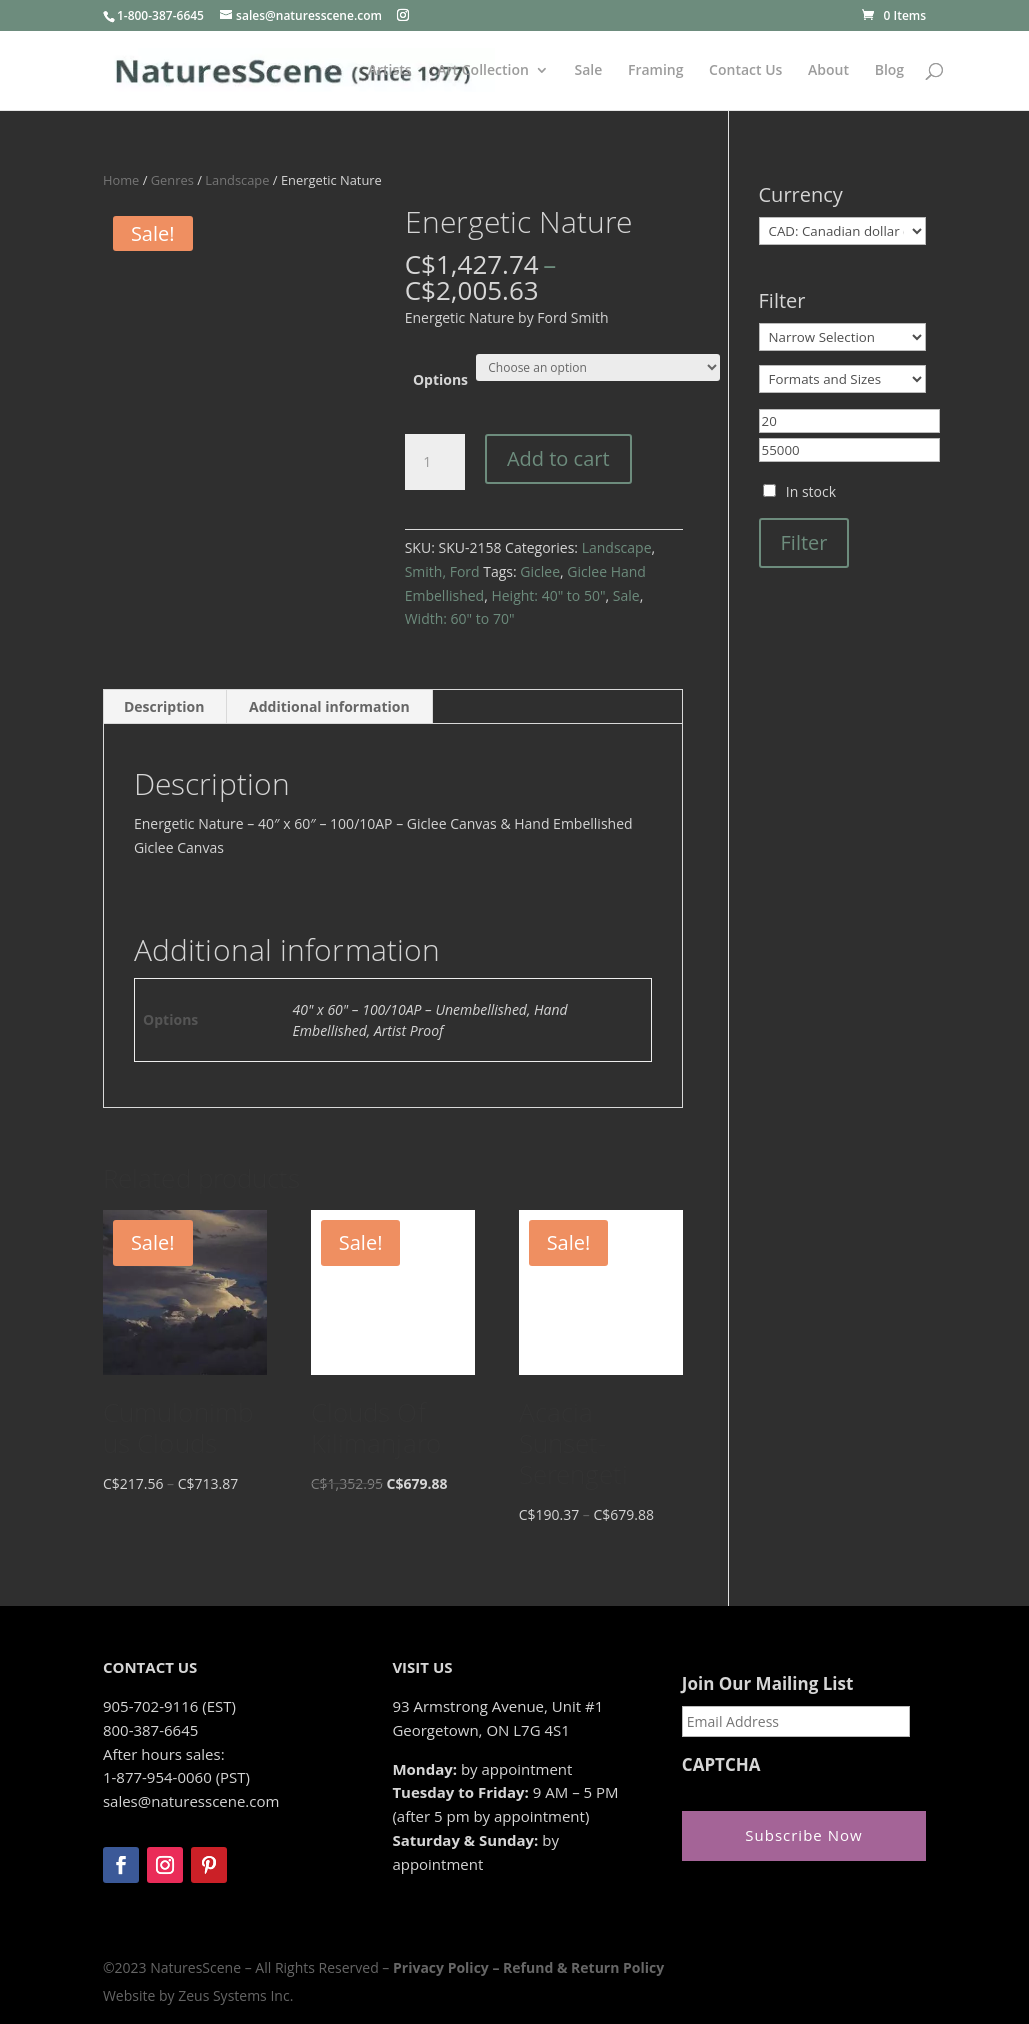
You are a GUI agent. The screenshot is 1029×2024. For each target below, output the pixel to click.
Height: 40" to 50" (548, 595)
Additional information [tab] (329, 706)
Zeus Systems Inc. (235, 1995)
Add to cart (558, 458)
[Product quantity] (435, 462)
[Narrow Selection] (843, 337)
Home (121, 180)
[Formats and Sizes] (843, 379)
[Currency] (843, 231)
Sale (588, 71)
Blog (889, 71)
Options (440, 379)
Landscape (237, 180)
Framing (656, 71)
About (828, 71)
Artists (390, 71)
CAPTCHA (721, 1765)
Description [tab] (164, 706)
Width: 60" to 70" (460, 618)
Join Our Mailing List (767, 1684)
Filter (804, 542)
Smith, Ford (442, 571)
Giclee (540, 571)
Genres (172, 180)
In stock (811, 491)
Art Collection (483, 71)
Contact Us (745, 71)
